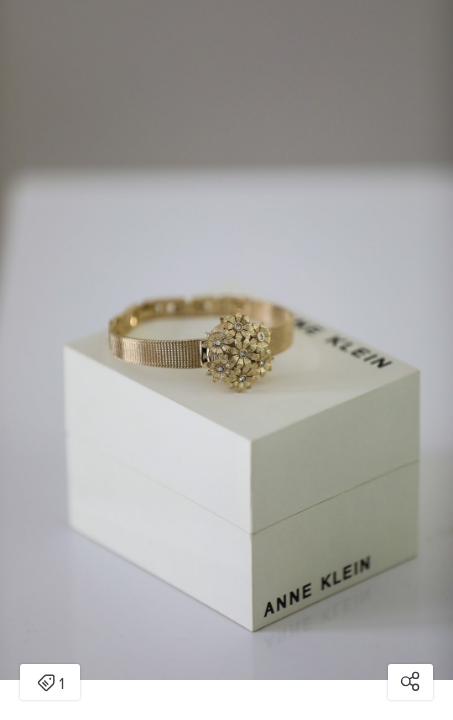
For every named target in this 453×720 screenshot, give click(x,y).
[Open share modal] (410, 682)
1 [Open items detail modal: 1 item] (50, 684)
